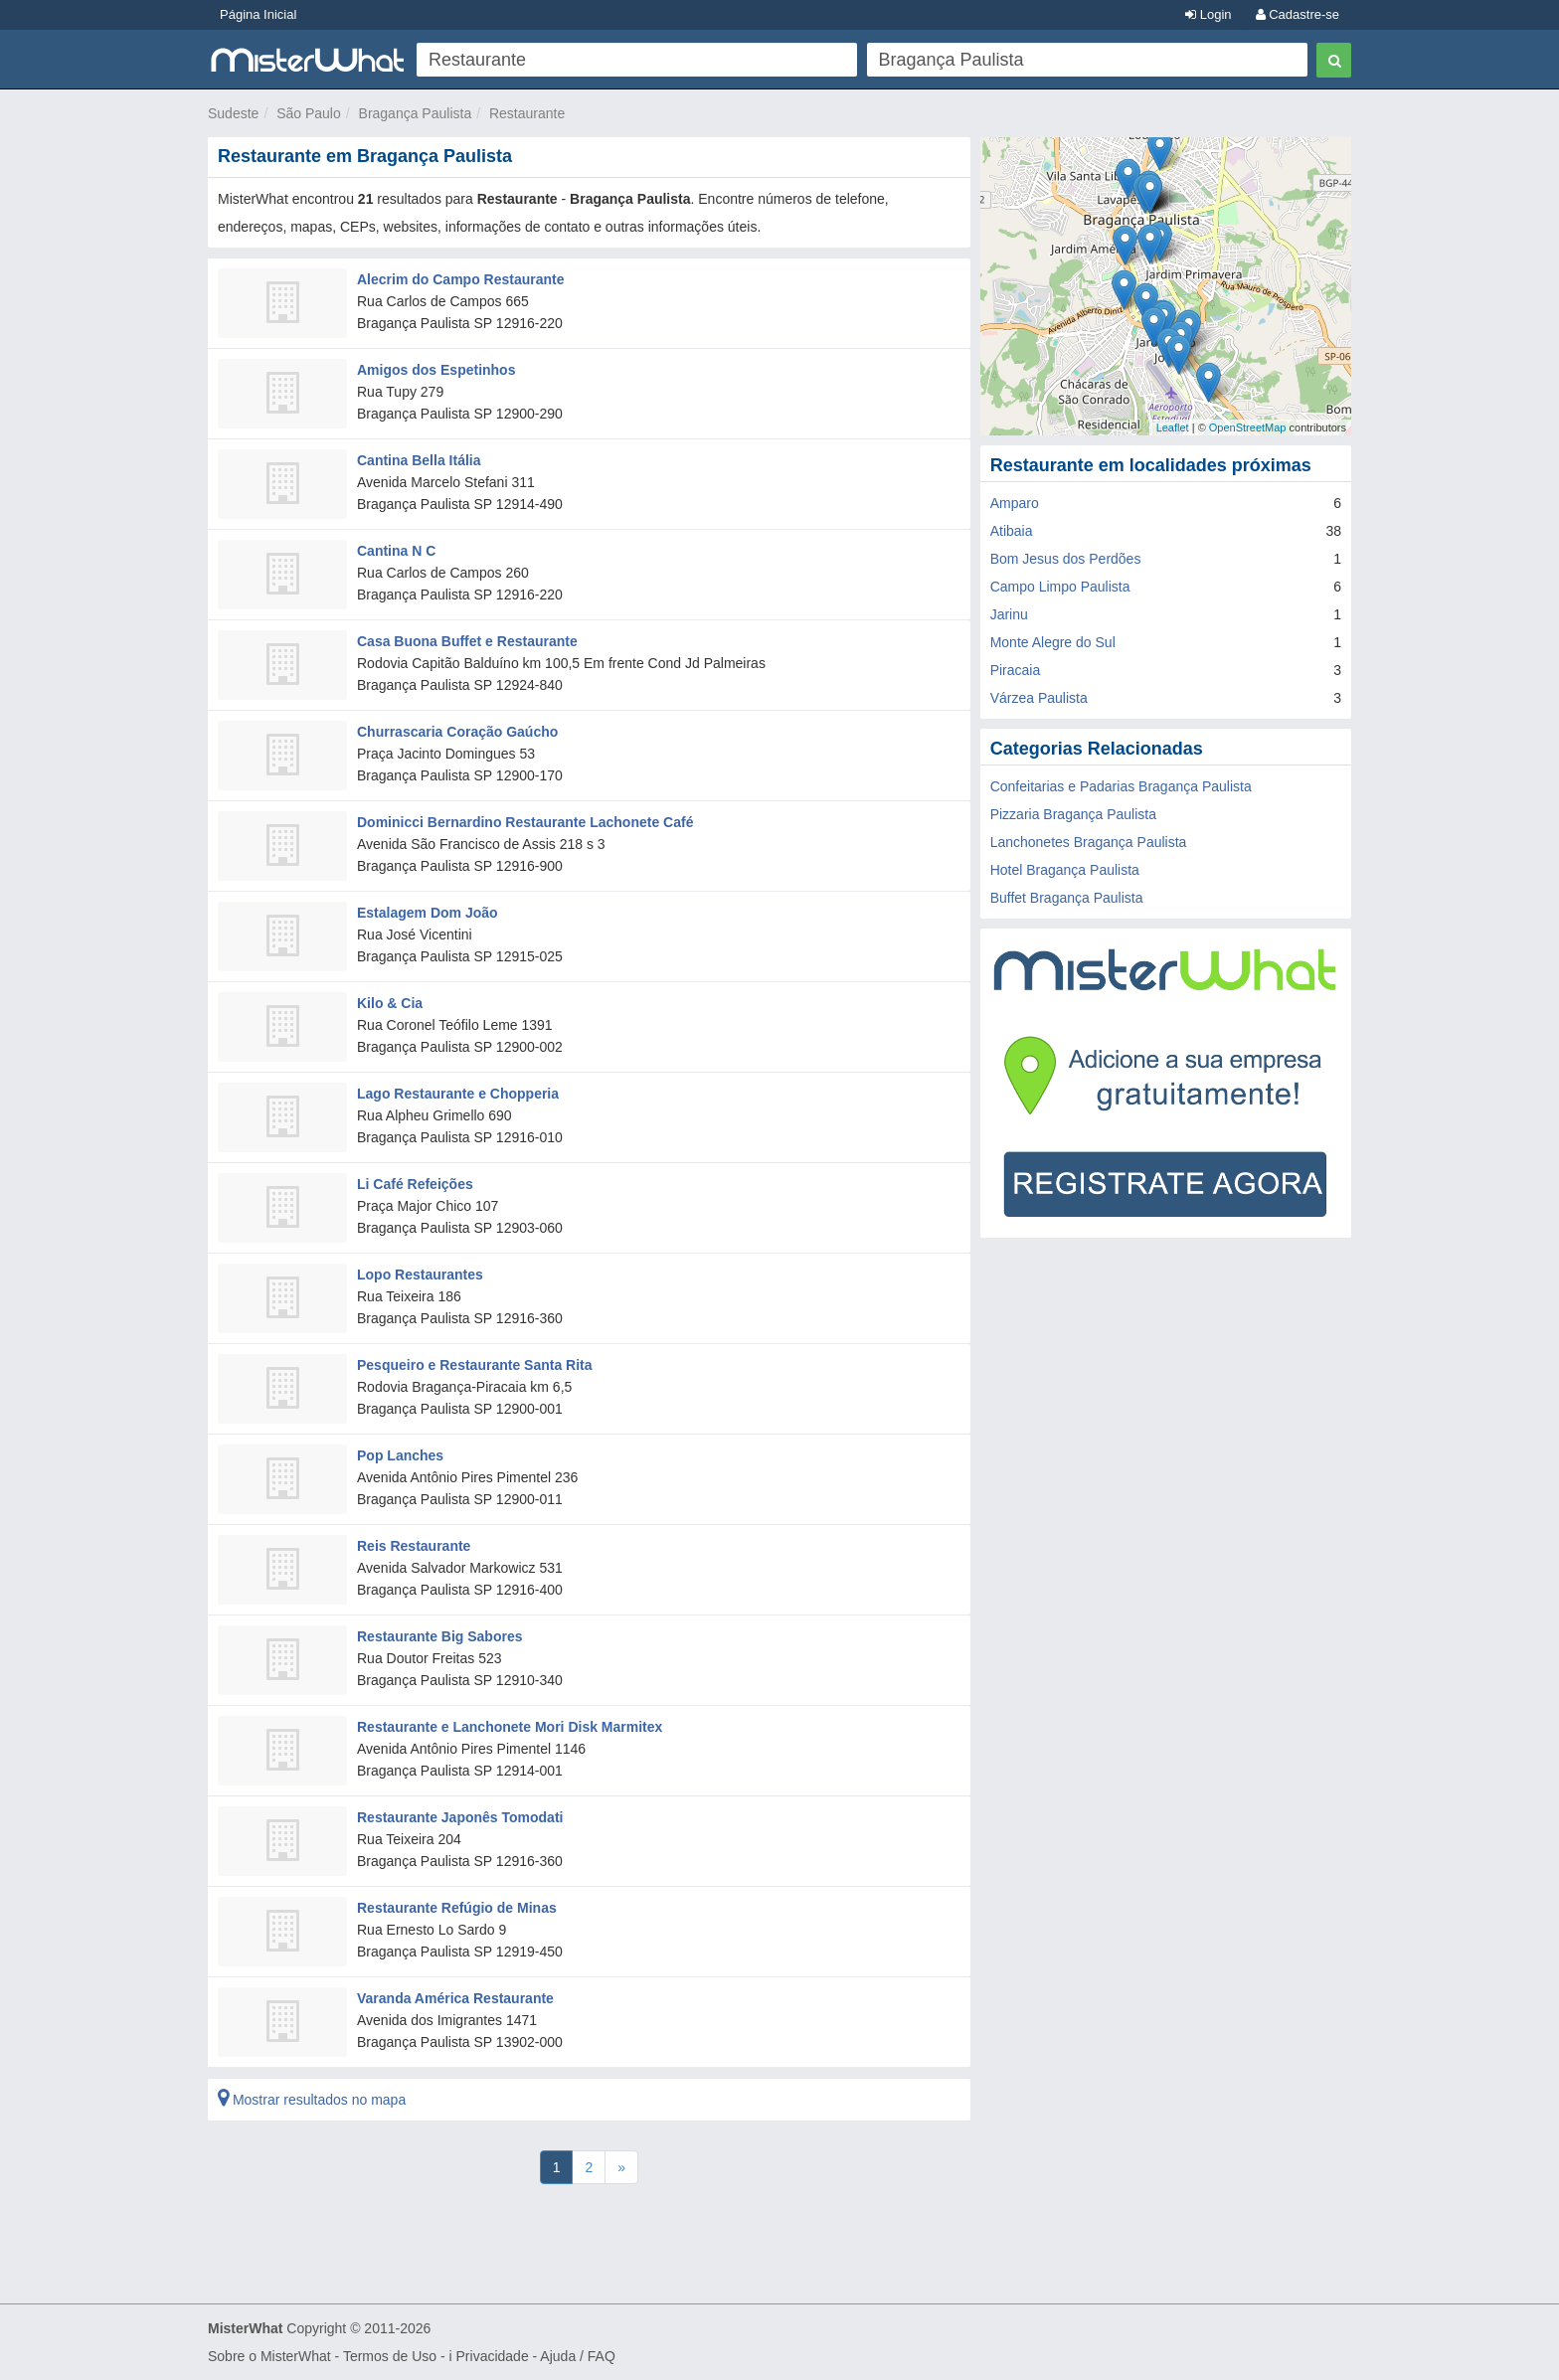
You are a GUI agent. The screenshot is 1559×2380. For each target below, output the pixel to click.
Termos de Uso (389, 2356)
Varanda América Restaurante (455, 1998)
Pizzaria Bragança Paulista (1073, 814)
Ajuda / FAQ (577, 2356)
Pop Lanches (400, 1455)
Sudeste (233, 113)
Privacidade (492, 2356)
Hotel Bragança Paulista (1064, 870)
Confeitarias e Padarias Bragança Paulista (1121, 786)
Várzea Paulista (1039, 698)
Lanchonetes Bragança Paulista (1088, 842)
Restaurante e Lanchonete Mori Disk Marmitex (509, 1727)
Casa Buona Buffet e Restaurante (467, 641)
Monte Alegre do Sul (1053, 642)
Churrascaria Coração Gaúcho (457, 732)
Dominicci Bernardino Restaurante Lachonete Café (525, 822)
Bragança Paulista (415, 113)
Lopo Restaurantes (420, 1274)
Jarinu (1009, 614)
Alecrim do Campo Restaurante (461, 279)
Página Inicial (258, 14)
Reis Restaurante (413, 1546)
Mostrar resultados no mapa (312, 2100)
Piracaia (1015, 670)
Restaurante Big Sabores (440, 1636)
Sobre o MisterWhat (269, 2356)
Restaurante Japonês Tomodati (460, 1817)
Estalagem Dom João (427, 913)
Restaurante (527, 113)
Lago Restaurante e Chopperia (458, 1094)
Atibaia (1011, 531)
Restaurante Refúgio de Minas (457, 1908)
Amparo (1014, 503)
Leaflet (1172, 427)
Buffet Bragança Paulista (1066, 898)
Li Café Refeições (415, 1184)
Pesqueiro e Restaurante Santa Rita (475, 1365)
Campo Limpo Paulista (1060, 587)
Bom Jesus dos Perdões (1065, 559)
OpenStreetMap (1248, 427)
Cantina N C (396, 551)
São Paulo (308, 113)
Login (1208, 14)
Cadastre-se (1297, 14)
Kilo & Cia (390, 1003)
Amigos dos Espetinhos (436, 370)
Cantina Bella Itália (418, 460)
